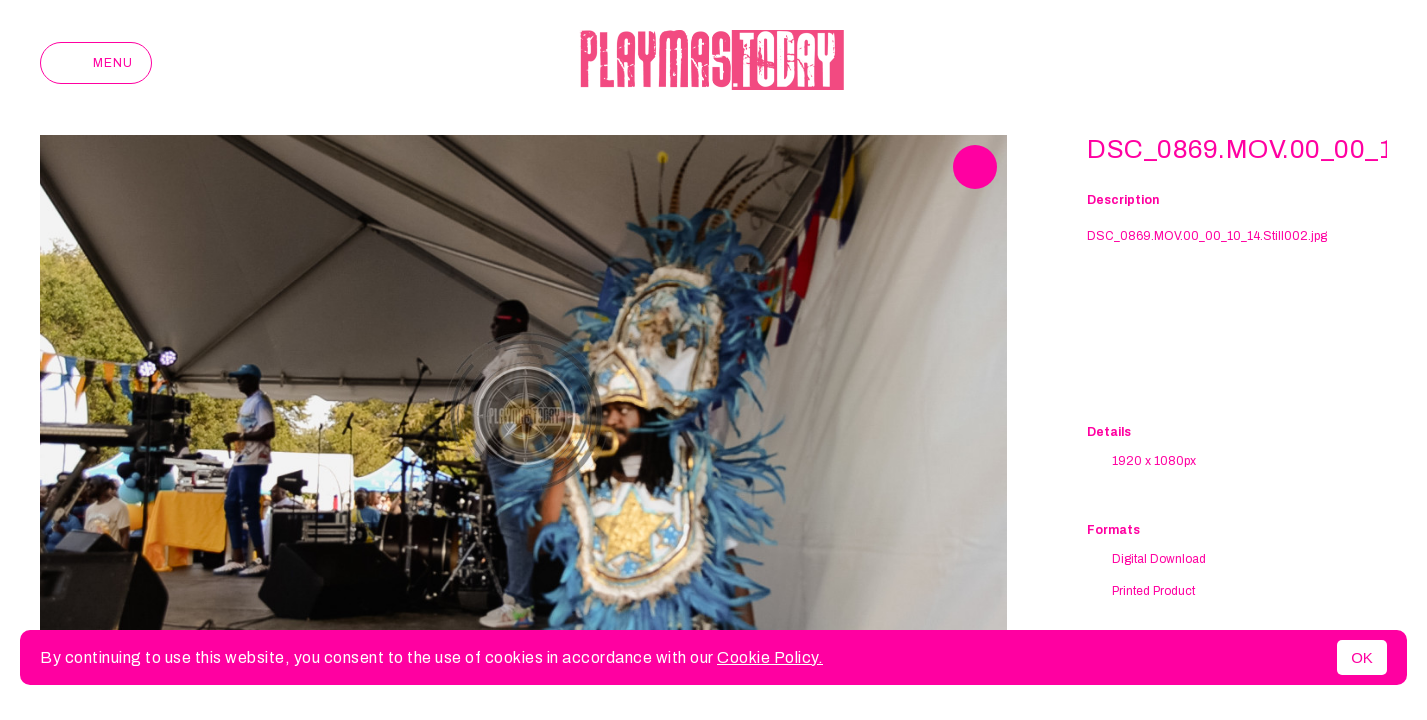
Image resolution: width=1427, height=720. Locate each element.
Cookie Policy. (770, 657)
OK (1362, 657)
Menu (96, 63)
